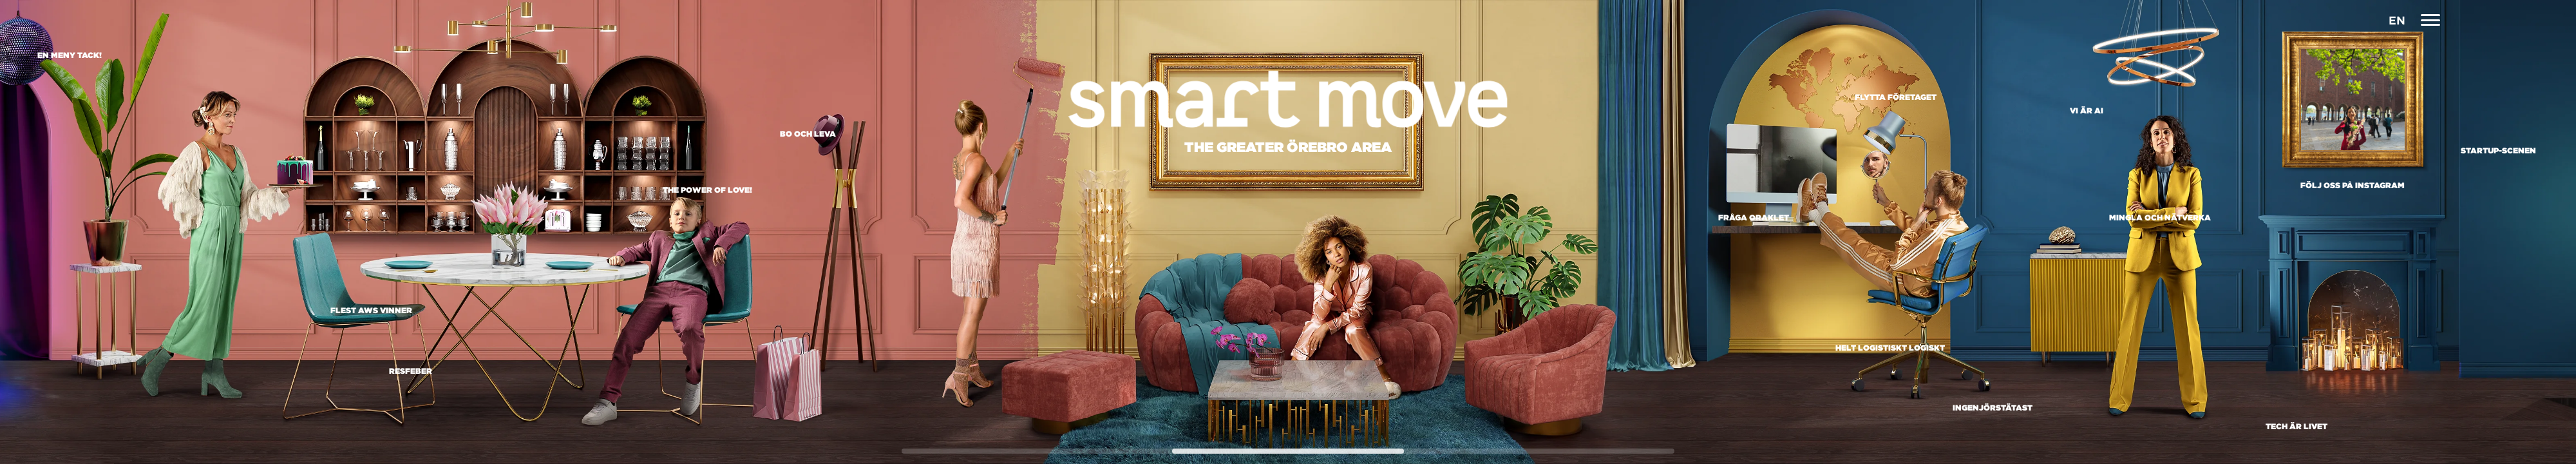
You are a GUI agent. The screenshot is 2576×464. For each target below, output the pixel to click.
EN (2397, 20)
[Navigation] (2431, 20)
